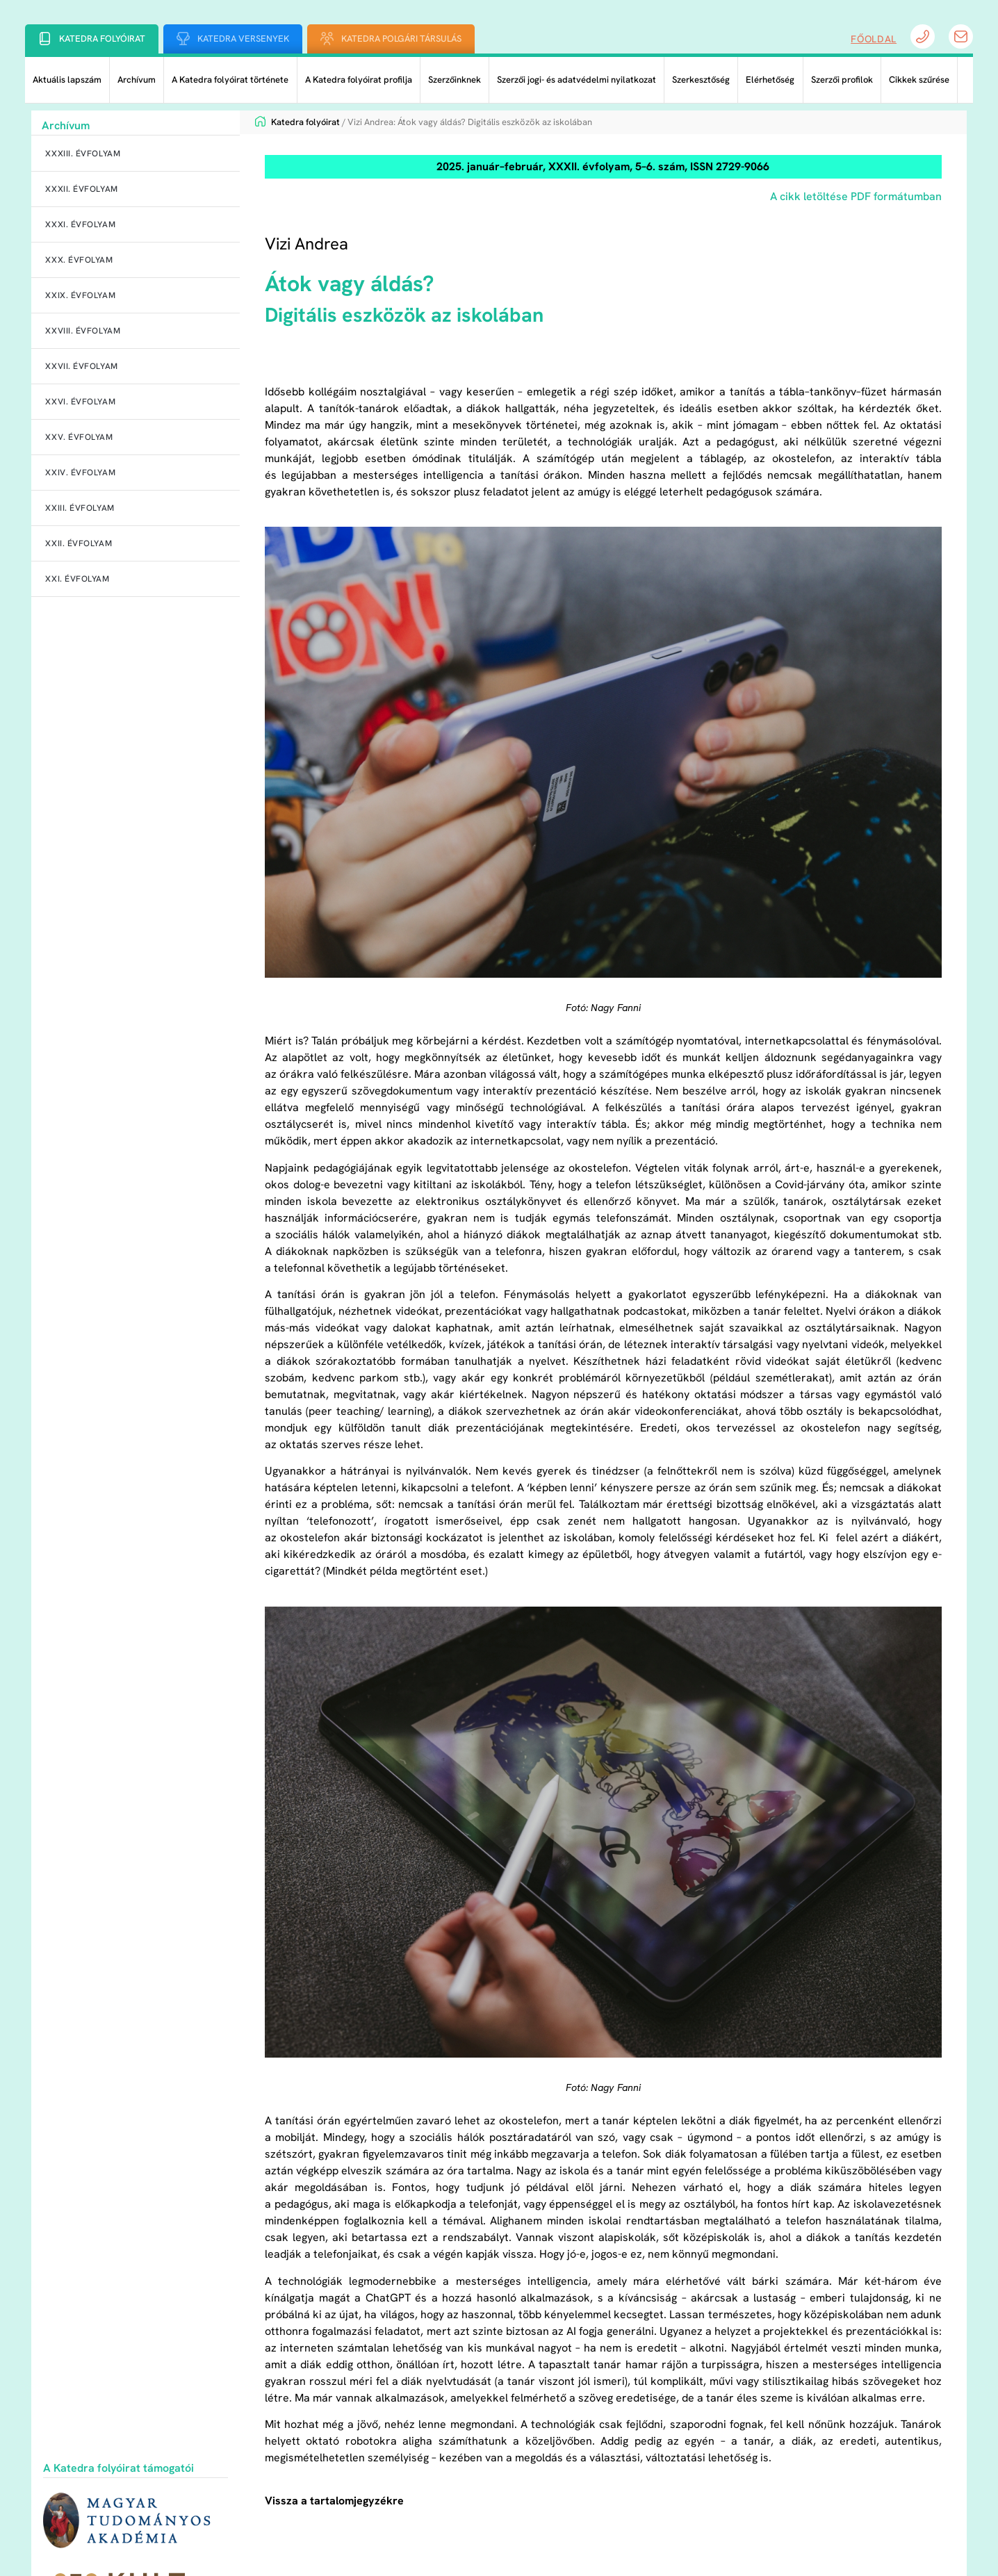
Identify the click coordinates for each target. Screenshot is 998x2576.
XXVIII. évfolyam (82, 330)
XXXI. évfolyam (80, 224)
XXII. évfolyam (78, 543)
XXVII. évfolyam (81, 366)
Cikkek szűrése (919, 79)
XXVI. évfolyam (80, 401)
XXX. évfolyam (79, 259)
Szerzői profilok (842, 79)
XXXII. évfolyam (81, 189)
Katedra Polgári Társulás (401, 38)
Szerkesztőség (701, 79)
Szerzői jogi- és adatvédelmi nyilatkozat (576, 79)
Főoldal (874, 39)
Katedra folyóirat (102, 38)
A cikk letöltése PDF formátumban (856, 196)
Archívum (136, 79)
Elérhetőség (770, 79)
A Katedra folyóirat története (230, 79)
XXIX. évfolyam (80, 295)
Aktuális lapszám (67, 79)
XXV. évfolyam (79, 437)
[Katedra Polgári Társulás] (327, 38)
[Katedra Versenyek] (183, 38)
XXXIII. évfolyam (82, 153)
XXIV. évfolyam (80, 472)
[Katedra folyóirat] (44, 38)
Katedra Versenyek (243, 38)
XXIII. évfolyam (79, 508)
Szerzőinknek (454, 79)
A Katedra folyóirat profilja (358, 79)
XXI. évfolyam (77, 578)
